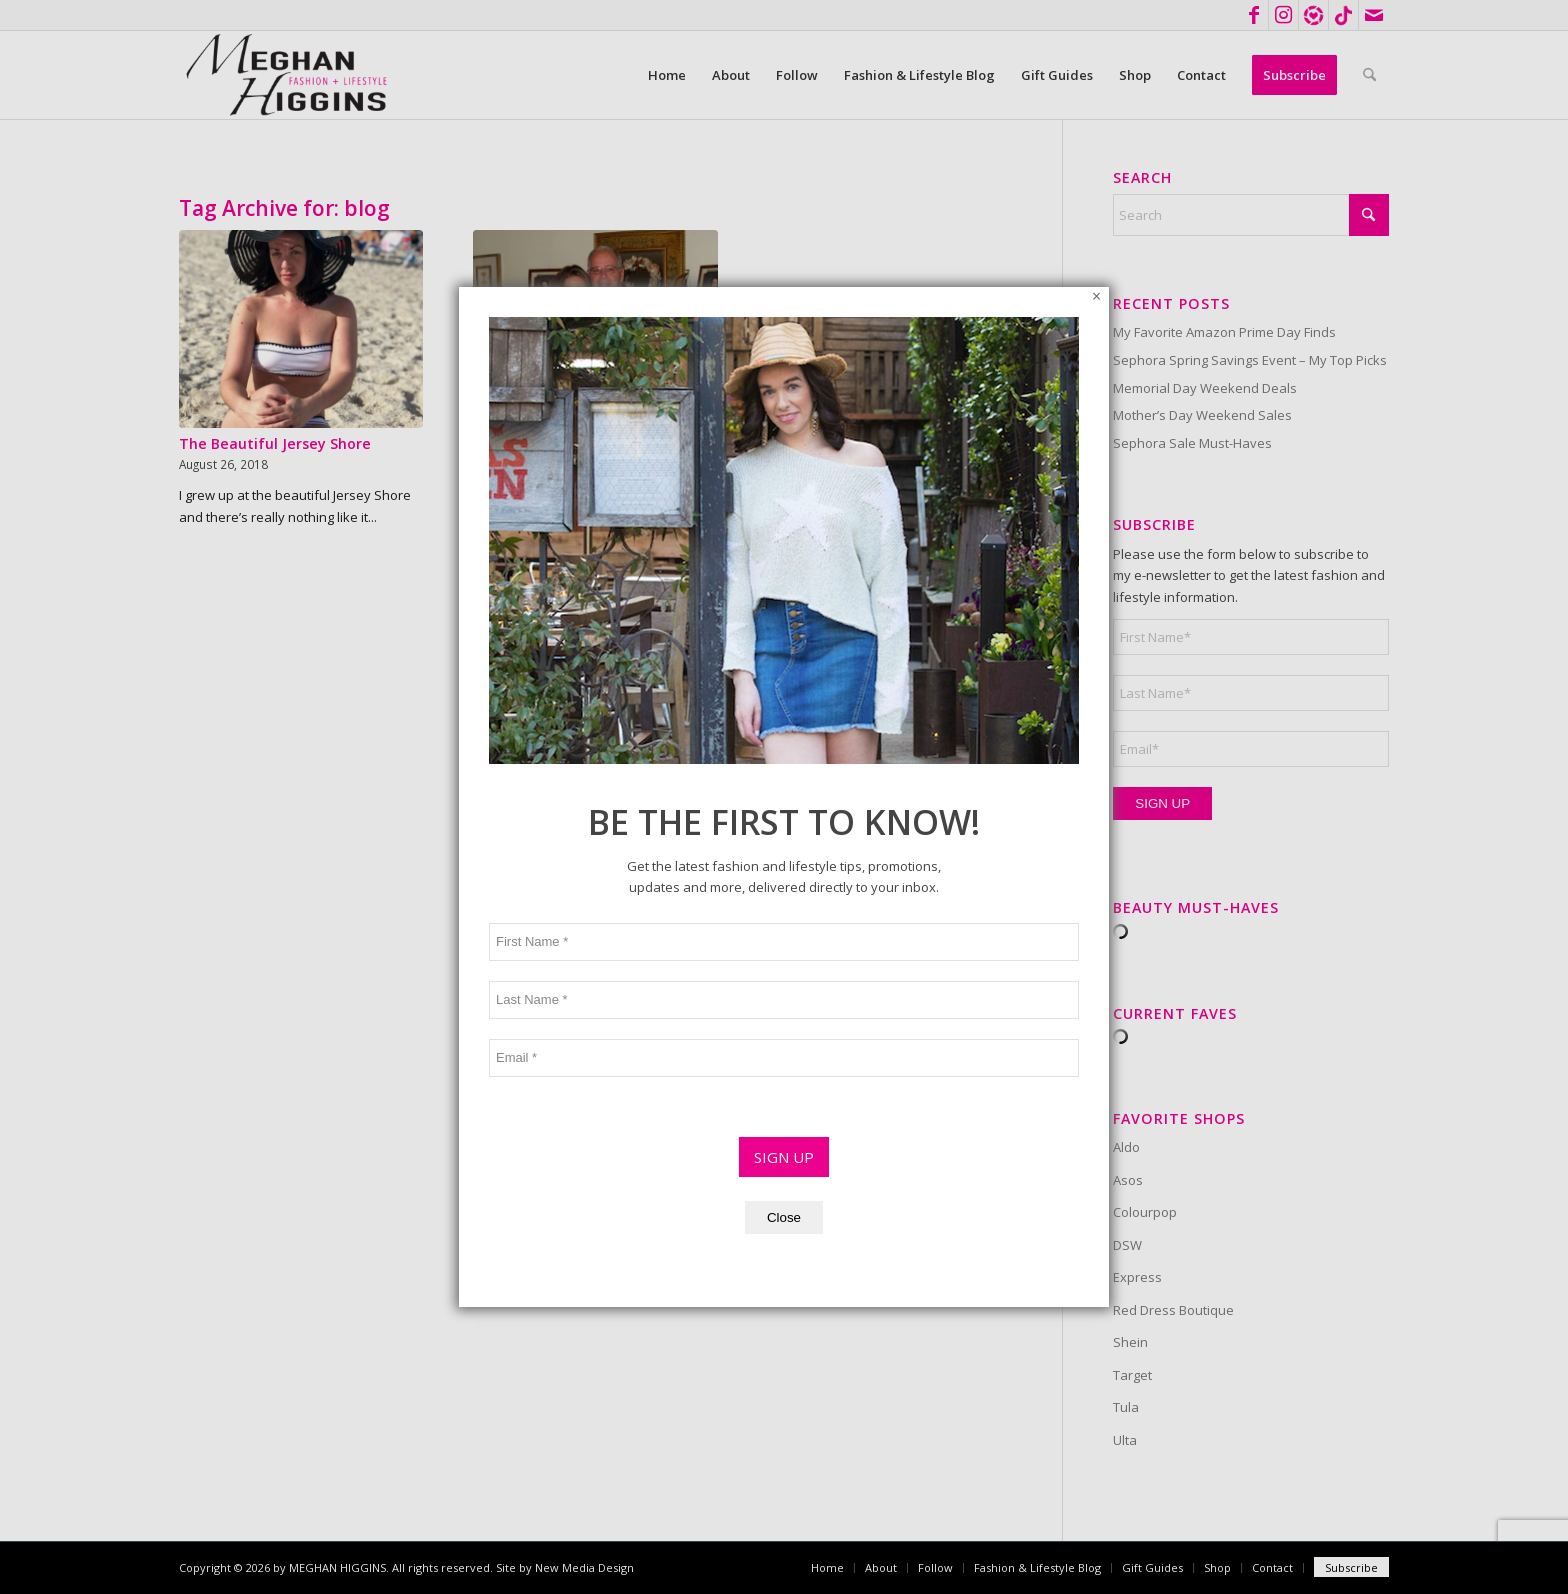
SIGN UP (784, 870)
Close (784, 930)
